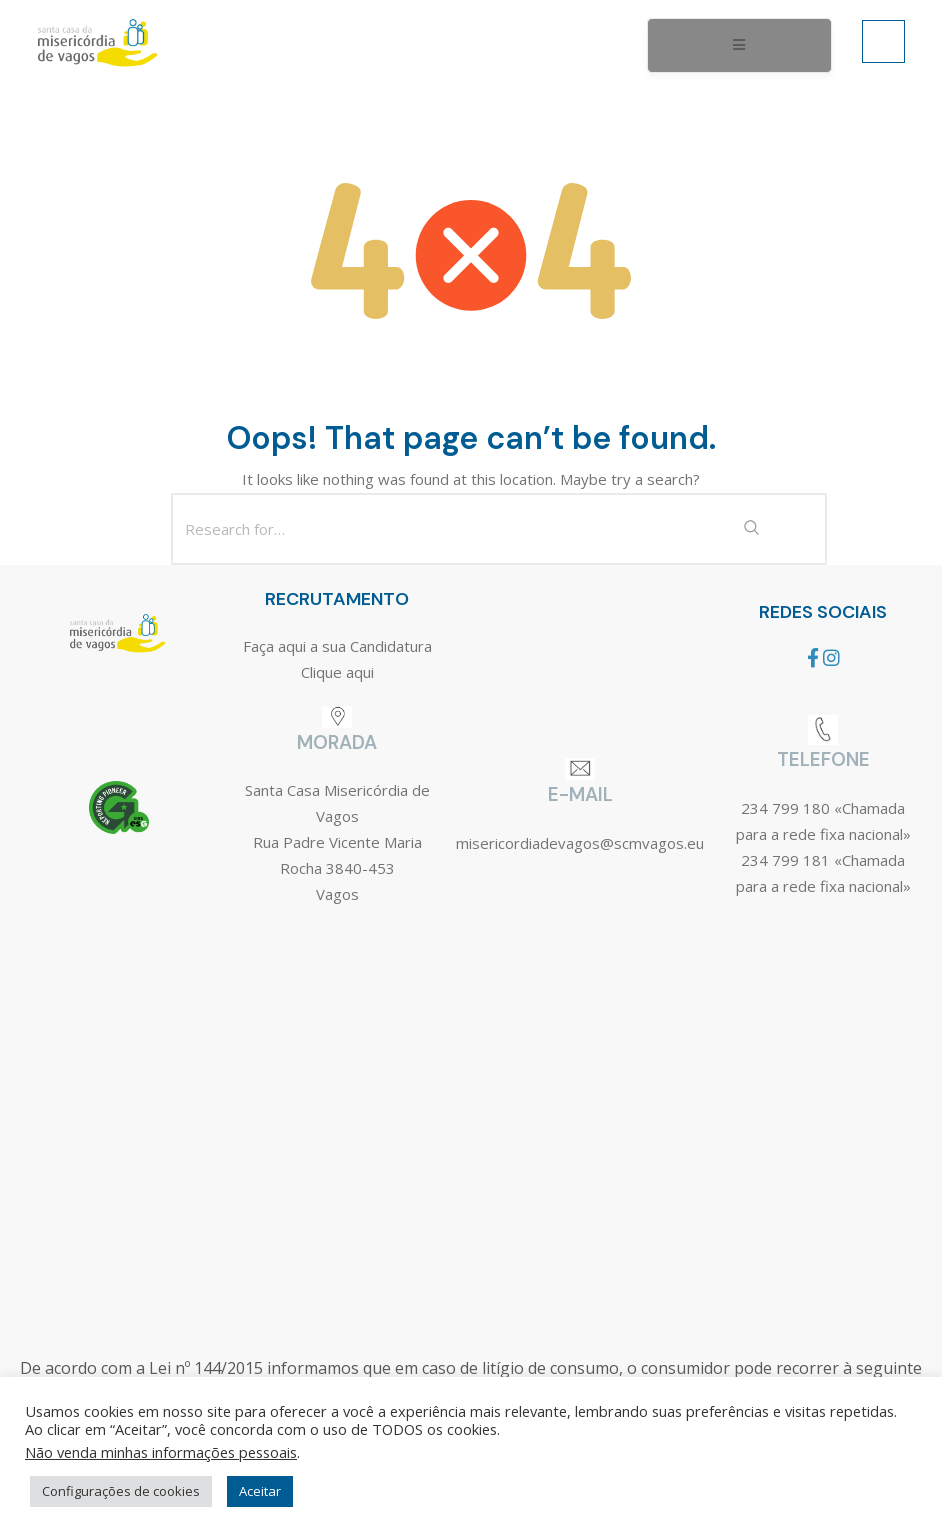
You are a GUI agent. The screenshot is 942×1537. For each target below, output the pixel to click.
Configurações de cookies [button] (121, 1491)
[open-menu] (739, 46)
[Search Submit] (751, 529)
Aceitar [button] (260, 1491)
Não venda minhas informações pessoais (161, 1452)
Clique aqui (337, 672)
